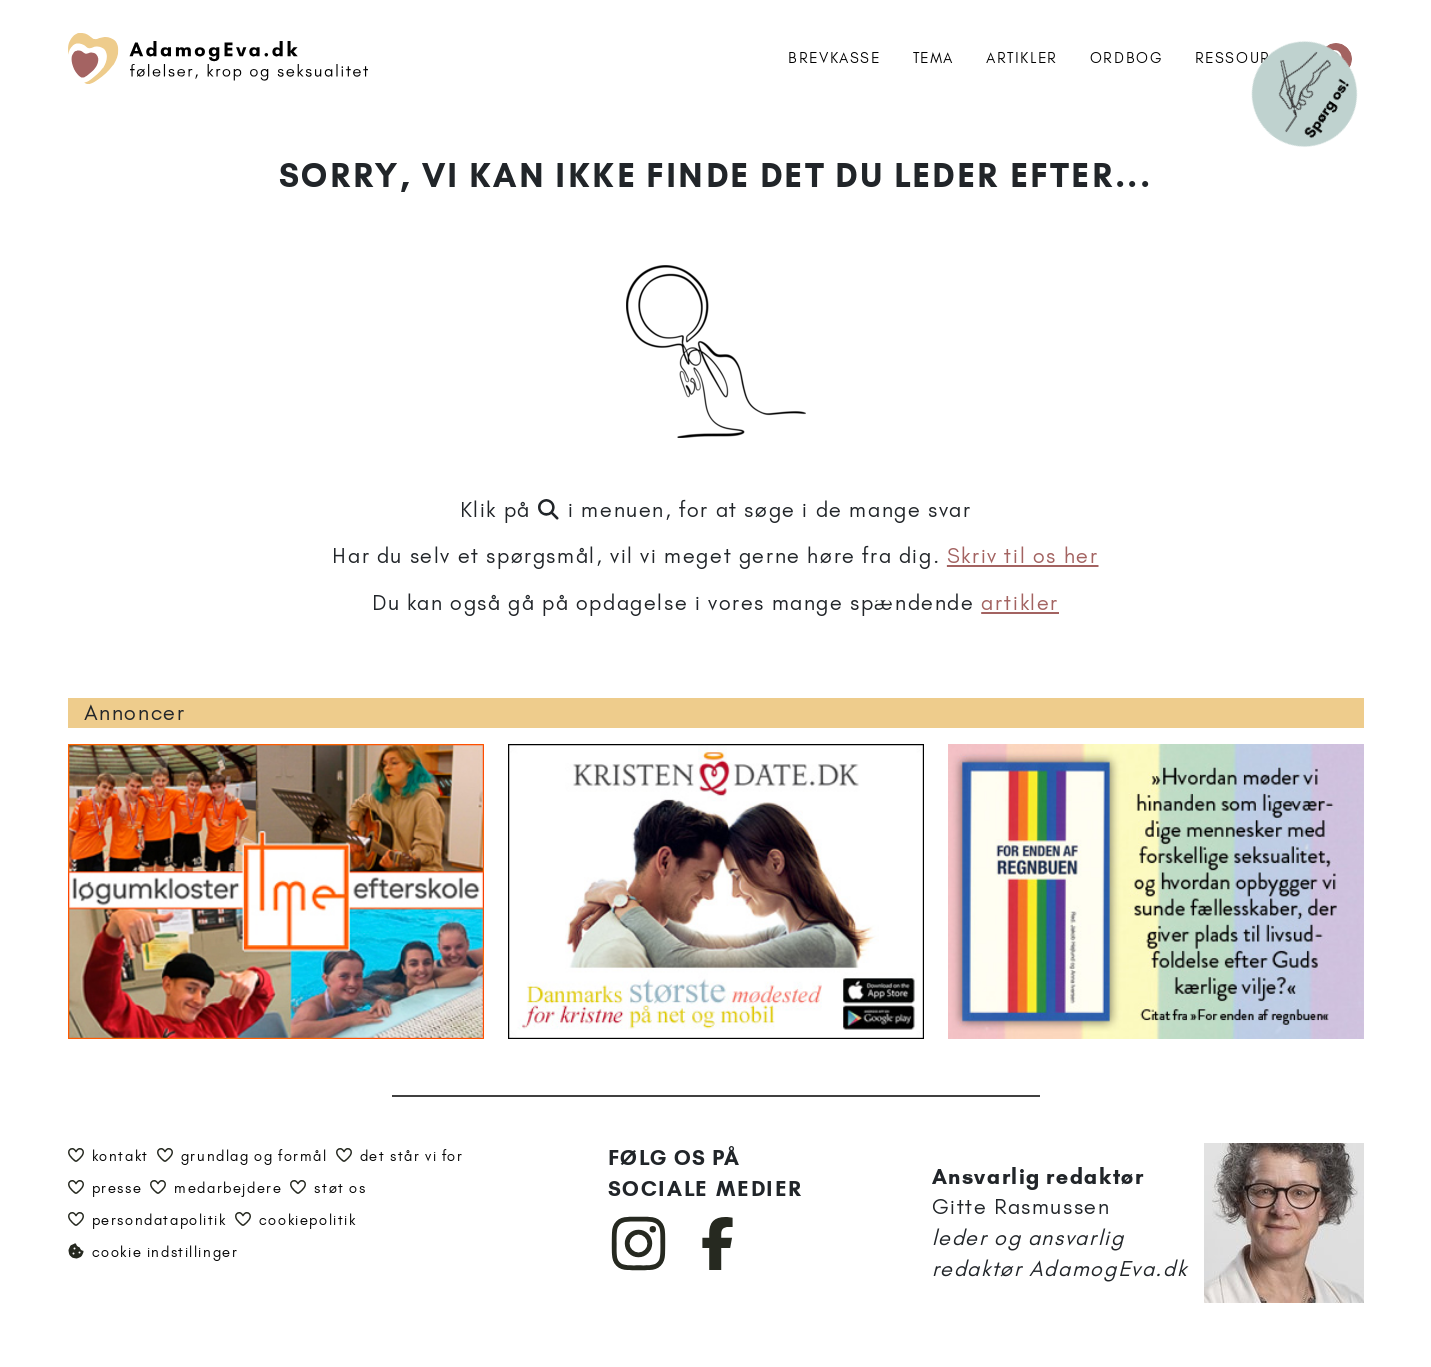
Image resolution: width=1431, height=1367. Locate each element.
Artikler (1022, 58)
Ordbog (1126, 58)
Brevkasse (834, 58)
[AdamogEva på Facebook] (718, 1266)
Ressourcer (1249, 58)
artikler (1020, 602)
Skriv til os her (1023, 555)
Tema (933, 58)
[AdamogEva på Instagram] (639, 1266)
